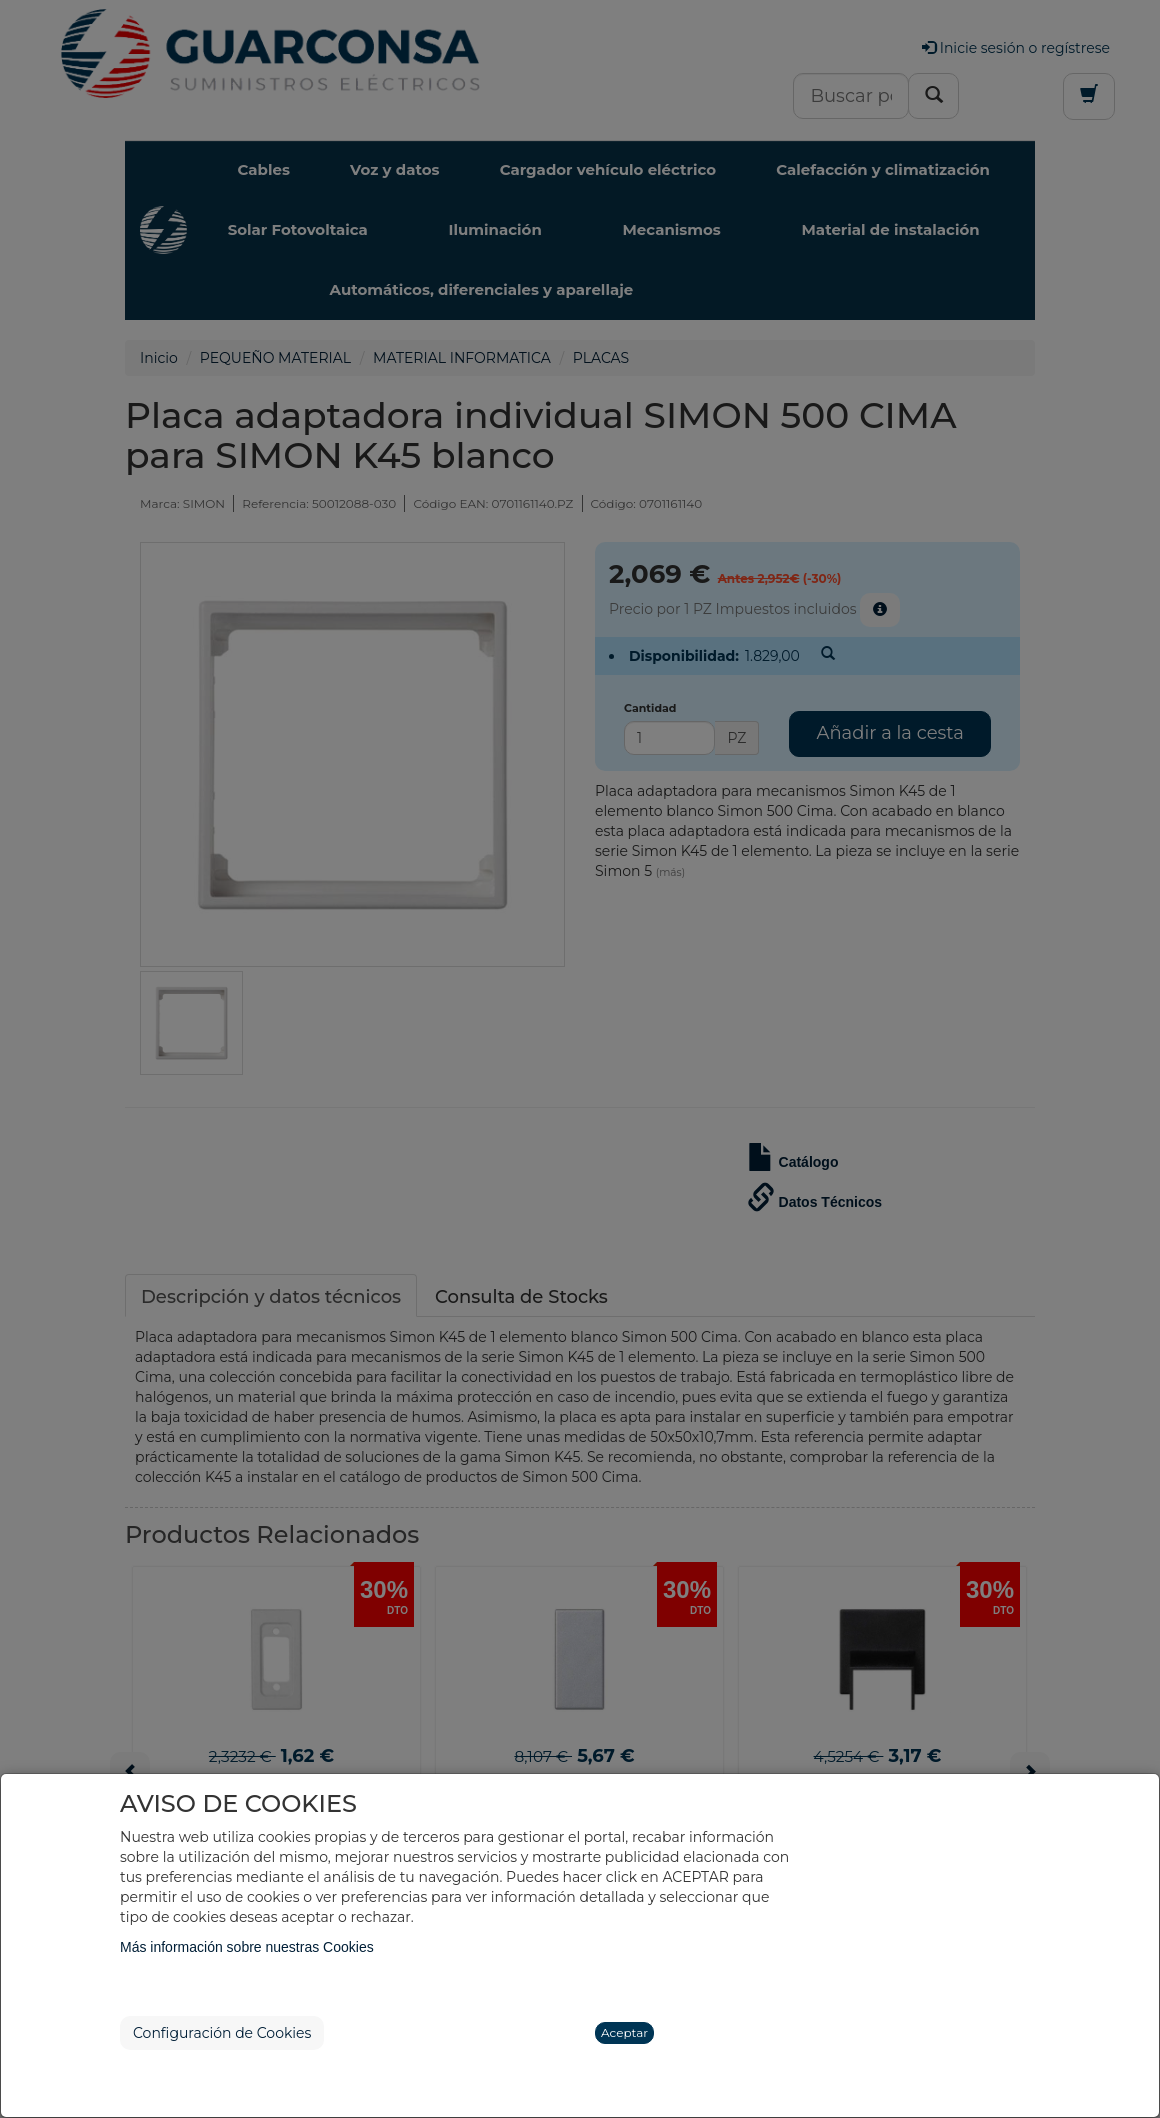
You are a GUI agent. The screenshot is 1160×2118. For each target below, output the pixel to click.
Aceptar (624, 2032)
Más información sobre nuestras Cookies (247, 1947)
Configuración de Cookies (222, 2033)
